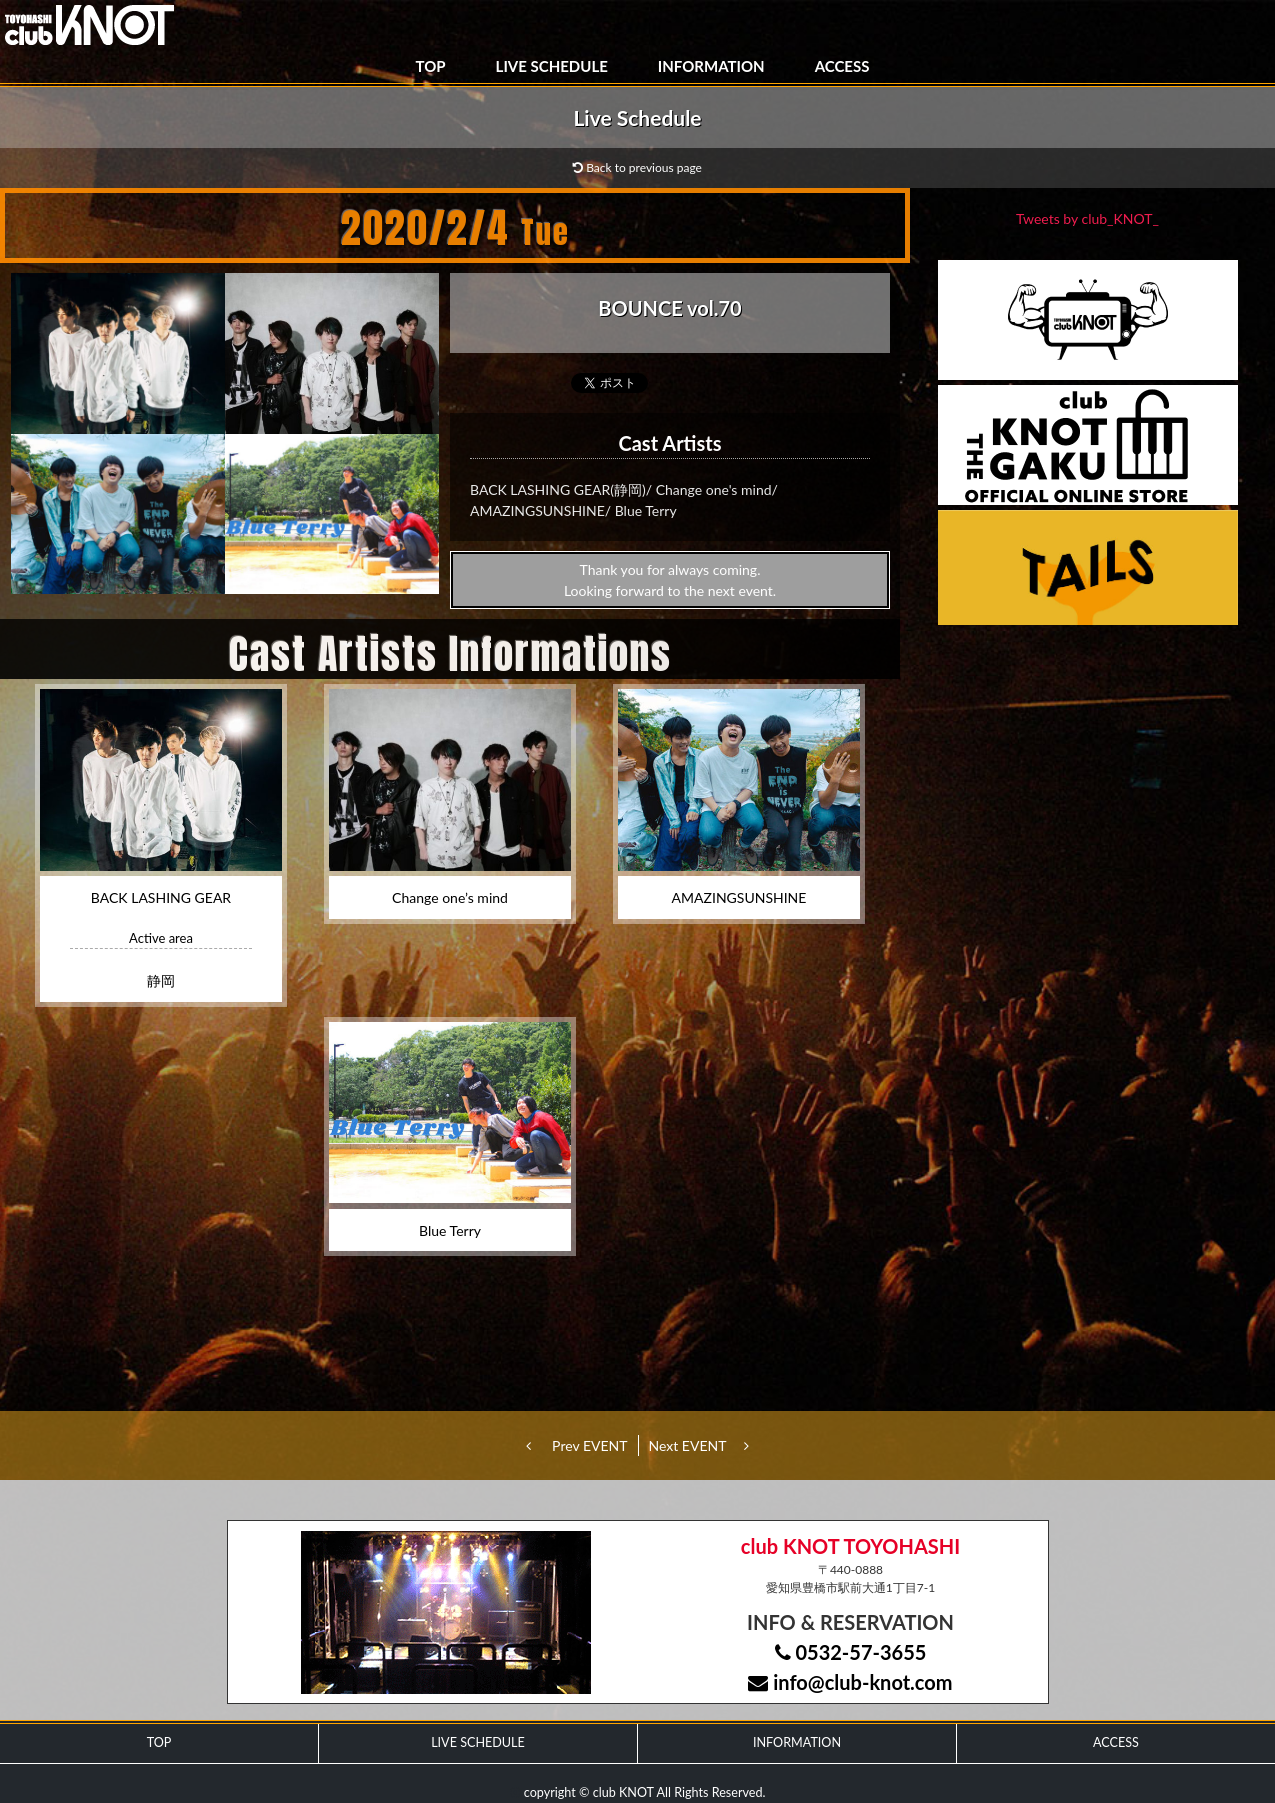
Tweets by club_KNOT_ (1087, 218)
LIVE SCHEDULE (552, 66)
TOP (431, 66)
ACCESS (842, 66)
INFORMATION (711, 66)
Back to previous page (637, 167)
